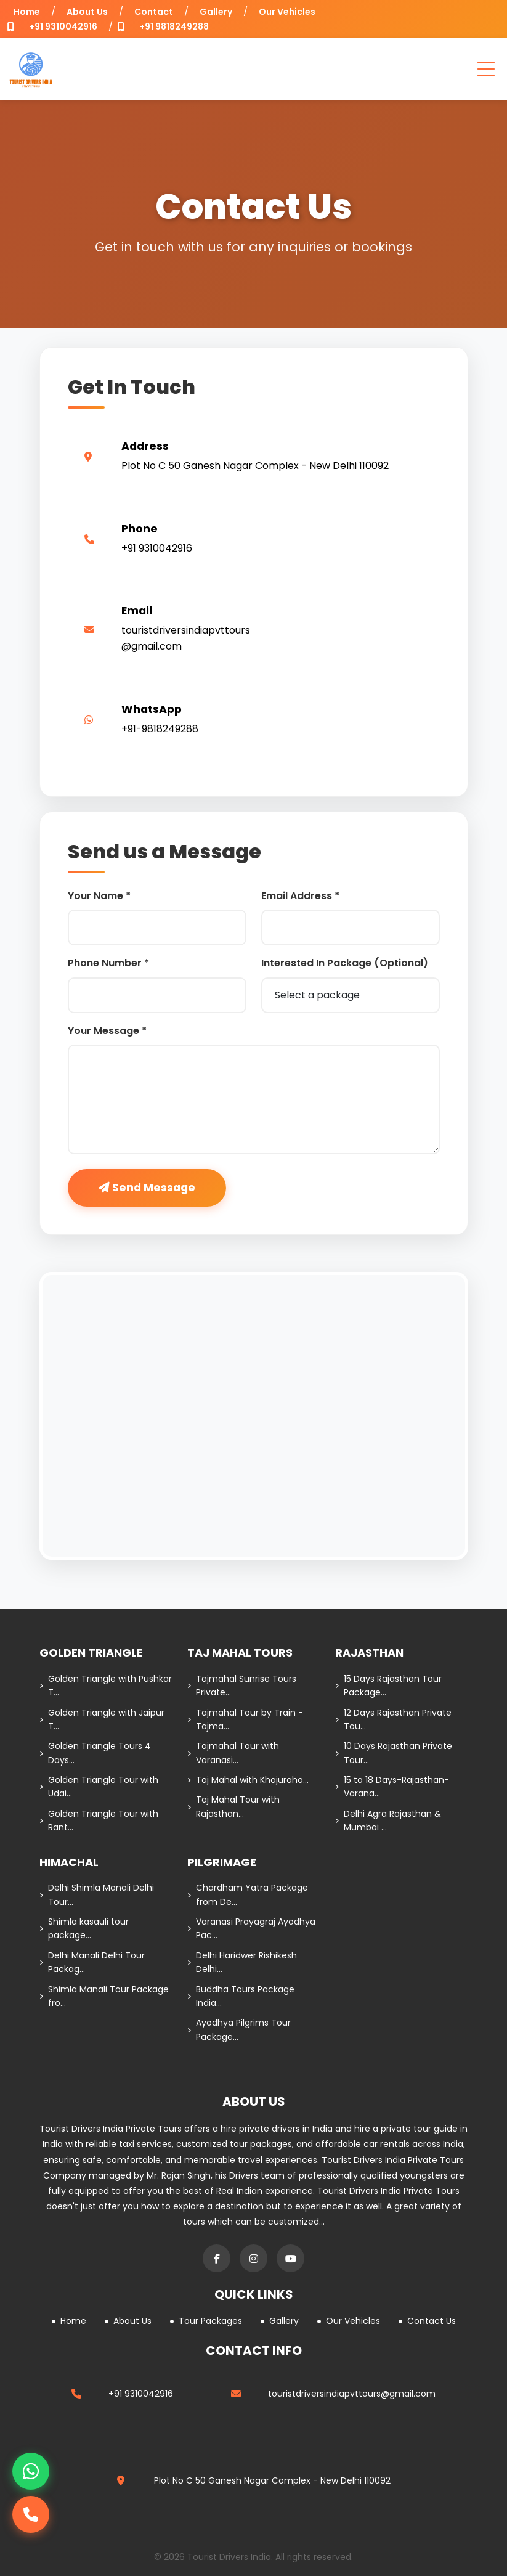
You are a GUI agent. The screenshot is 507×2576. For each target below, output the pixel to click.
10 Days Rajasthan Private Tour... (393, 1753)
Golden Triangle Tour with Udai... (98, 1787)
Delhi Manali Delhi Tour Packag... (92, 1962)
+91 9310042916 (63, 26)
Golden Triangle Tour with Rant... (98, 1820)
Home (27, 12)
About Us (87, 12)
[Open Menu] (486, 69)
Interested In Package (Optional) (344, 963)
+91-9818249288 (159, 729)
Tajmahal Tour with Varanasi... (233, 1753)
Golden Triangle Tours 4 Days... (95, 1753)
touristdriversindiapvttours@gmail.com (352, 2393)
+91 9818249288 (174, 26)
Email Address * (300, 896)
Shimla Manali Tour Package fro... (104, 1996)
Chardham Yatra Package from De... (247, 1894)
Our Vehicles (287, 12)
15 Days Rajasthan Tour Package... (388, 1685)
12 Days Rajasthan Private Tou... (393, 1719)
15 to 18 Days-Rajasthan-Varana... (392, 1787)
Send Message (147, 1187)
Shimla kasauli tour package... (84, 1928)
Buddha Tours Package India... (240, 1996)
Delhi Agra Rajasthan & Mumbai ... (388, 1820)
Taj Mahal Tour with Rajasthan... (233, 1806)
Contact (153, 12)
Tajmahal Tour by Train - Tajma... (245, 1719)
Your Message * (107, 1031)
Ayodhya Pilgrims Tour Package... (239, 2029)
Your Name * (99, 896)
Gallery (216, 12)
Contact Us (427, 2321)
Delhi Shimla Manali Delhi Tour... (96, 1894)
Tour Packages (206, 2321)
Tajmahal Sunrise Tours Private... (241, 1685)
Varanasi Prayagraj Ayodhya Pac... (251, 1928)
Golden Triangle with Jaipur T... (101, 1719)
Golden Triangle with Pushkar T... (105, 1685)
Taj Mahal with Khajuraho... (248, 1780)
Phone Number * (108, 963)
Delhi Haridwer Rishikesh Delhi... (242, 1962)
